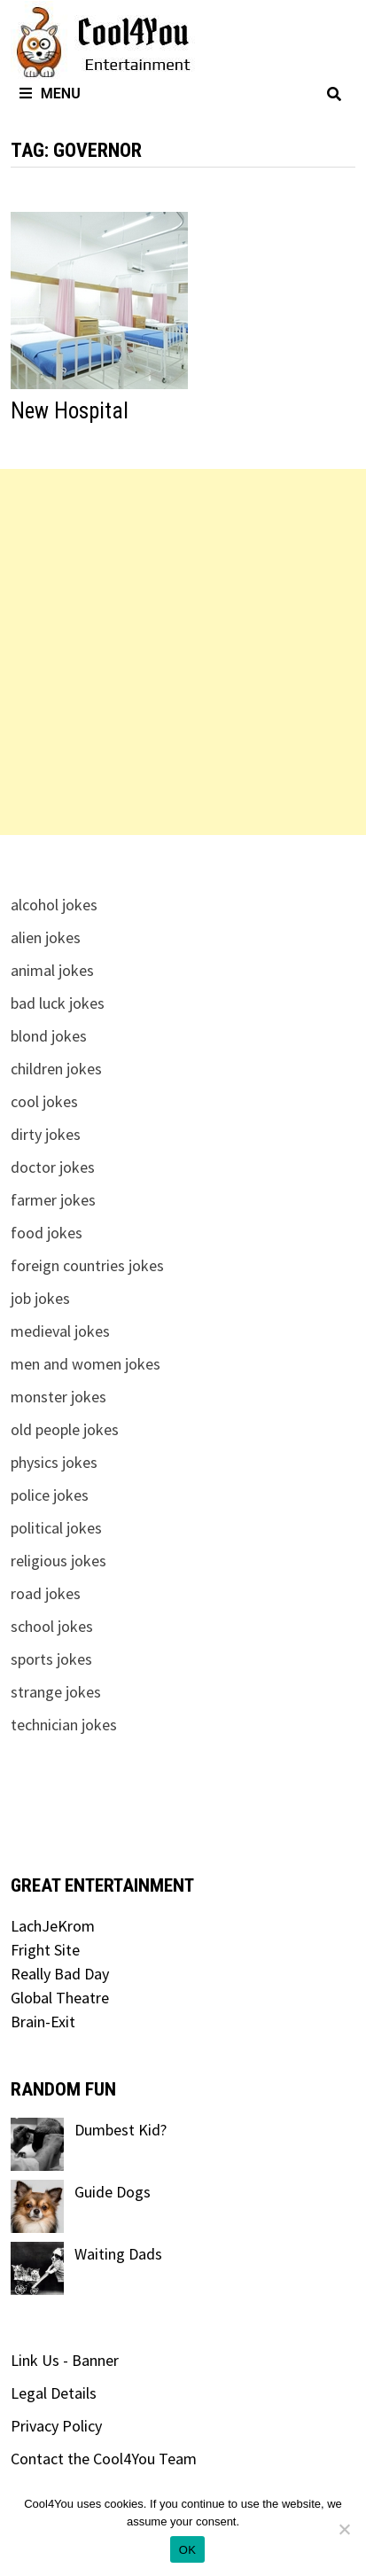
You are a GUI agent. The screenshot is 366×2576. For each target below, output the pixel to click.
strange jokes (56, 1692)
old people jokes (65, 1429)
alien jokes (46, 937)
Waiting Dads (118, 2254)
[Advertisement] (183, 652)
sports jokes (51, 1659)
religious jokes (58, 1560)
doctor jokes (53, 1167)
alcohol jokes (54, 904)
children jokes (56, 1068)
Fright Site (45, 1950)
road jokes (46, 1593)
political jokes (56, 1528)
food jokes (46, 1232)
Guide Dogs (112, 2192)
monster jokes (58, 1396)
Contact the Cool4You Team (104, 2458)
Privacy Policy (56, 2426)
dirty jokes (46, 1134)
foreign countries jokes (87, 1265)
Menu (50, 93)
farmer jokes (53, 1200)
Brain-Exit (43, 2021)
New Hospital (69, 411)
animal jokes (52, 970)
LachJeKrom (53, 1926)
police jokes (50, 1495)
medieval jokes (60, 1331)
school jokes (52, 1626)
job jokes (40, 1298)
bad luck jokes (58, 1003)
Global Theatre (60, 1997)
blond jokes (49, 1036)
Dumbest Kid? (120, 2129)
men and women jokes (85, 1364)
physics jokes (54, 1462)
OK (187, 2549)
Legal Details (54, 2393)
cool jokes (44, 1101)
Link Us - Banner (65, 2360)
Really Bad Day (60, 1973)
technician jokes (64, 1724)
